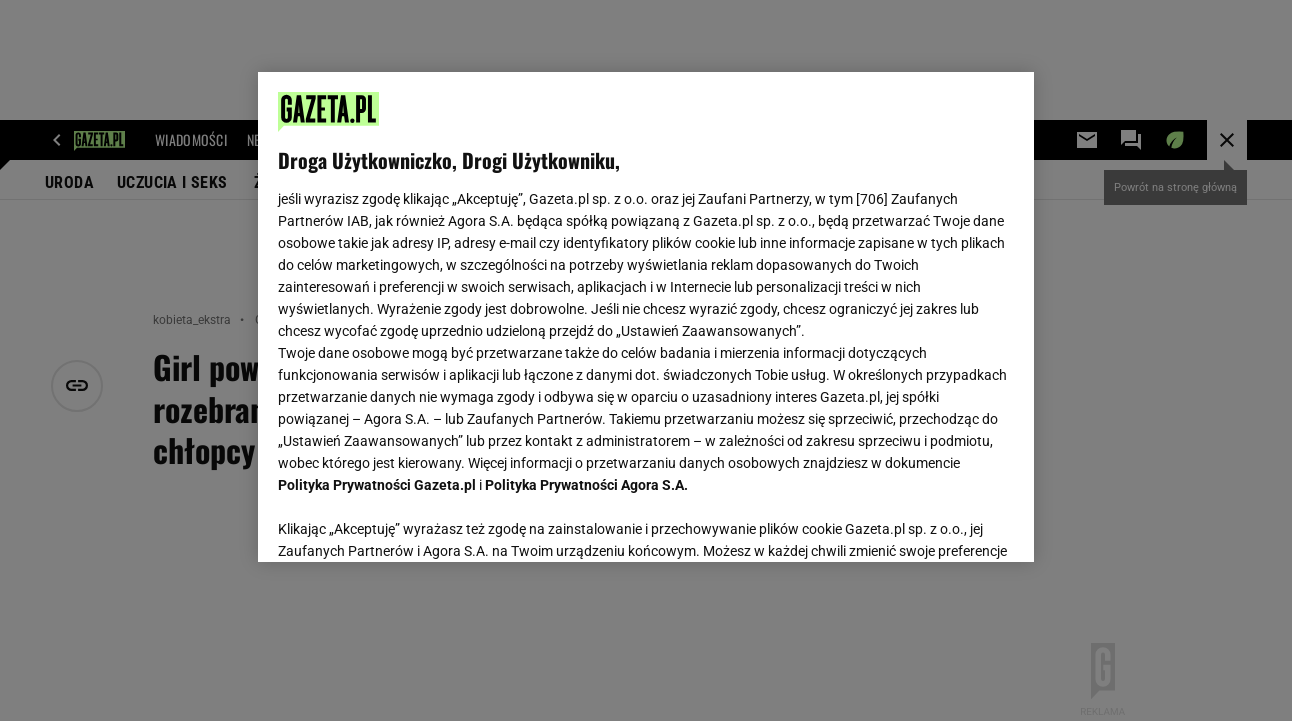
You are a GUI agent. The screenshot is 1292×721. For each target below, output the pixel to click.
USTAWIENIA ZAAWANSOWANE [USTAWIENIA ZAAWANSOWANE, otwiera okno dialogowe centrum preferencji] (409, 522)
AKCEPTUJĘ (945, 523)
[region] (645, 317)
